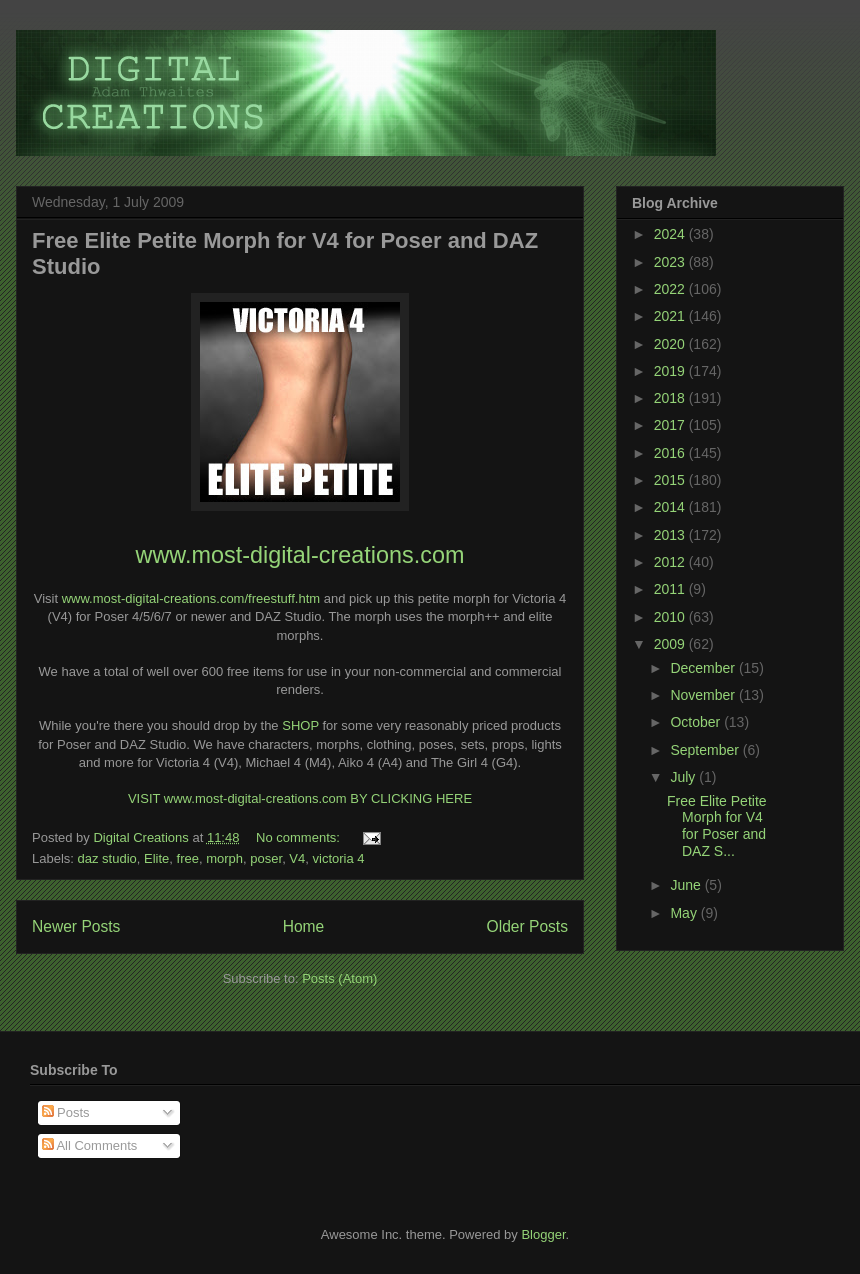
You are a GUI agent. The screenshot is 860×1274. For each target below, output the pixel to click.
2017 (671, 425)
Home (304, 926)
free (188, 858)
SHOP (300, 725)
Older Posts (527, 926)
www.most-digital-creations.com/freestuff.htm (191, 598)
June (687, 885)
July (684, 777)
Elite (156, 858)
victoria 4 (339, 858)
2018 (671, 398)
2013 (671, 535)
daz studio (107, 858)
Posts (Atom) (339, 978)
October (697, 722)
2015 (671, 480)
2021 (671, 316)
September (706, 750)
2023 (671, 262)
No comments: (299, 837)
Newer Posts (76, 926)
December (704, 668)
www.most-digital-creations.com (300, 555)
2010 (671, 617)
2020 (671, 344)
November (704, 695)
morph (224, 858)
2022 (671, 289)
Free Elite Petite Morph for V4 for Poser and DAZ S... (717, 826)
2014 (671, 507)
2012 (671, 562)
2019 (671, 371)
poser (266, 858)
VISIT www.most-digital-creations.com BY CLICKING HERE (300, 798)
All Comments (90, 1145)
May (685, 913)
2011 (671, 589)
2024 (671, 234)
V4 (297, 858)
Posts (66, 1112)
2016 (671, 453)
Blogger (543, 1234)
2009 (671, 644)
